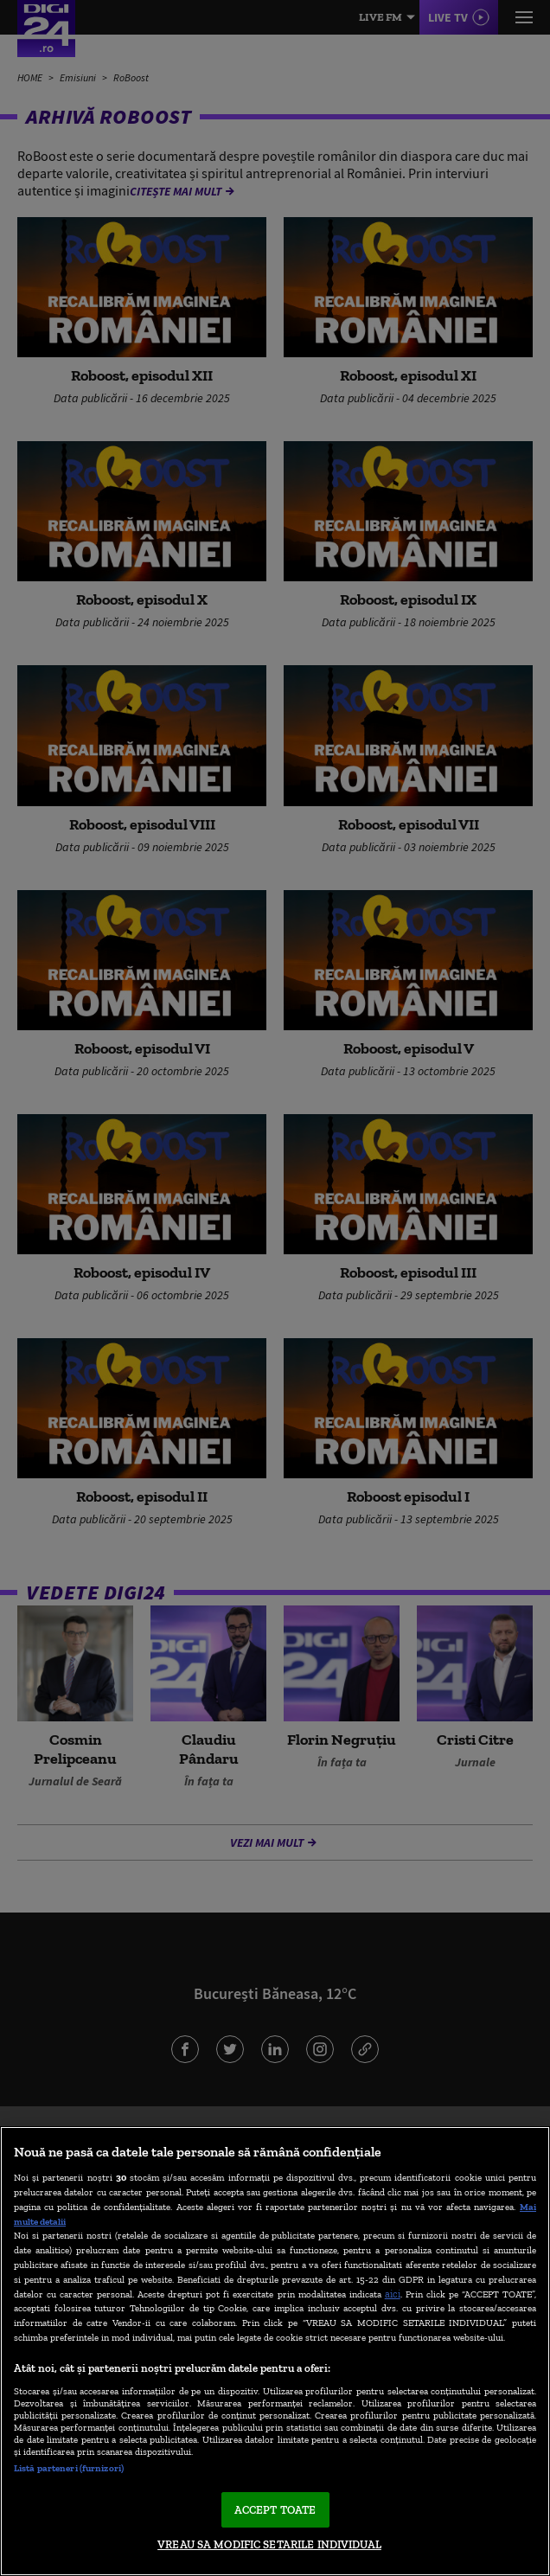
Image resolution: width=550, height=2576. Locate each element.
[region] (275, 2351)
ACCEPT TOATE (275, 2509)
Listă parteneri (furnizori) (69, 2468)
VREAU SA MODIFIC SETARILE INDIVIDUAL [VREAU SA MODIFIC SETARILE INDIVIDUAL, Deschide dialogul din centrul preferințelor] (269, 2544)
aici (392, 2293)
